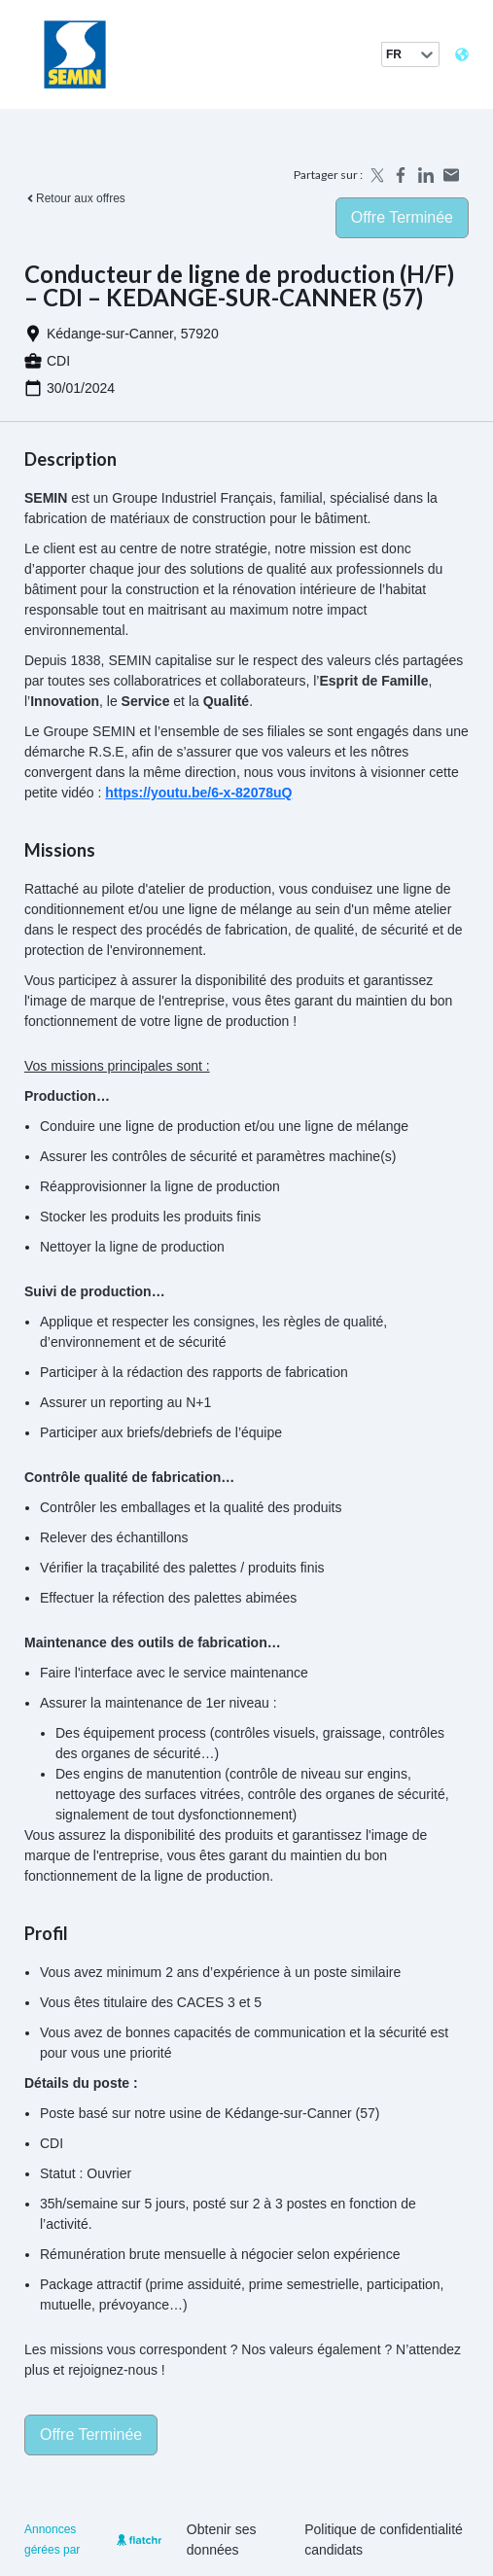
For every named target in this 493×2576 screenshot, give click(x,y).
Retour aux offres (74, 198)
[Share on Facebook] (400, 175)
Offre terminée (402, 217)
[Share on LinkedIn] (426, 175)
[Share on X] (375, 175)
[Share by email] (451, 175)
